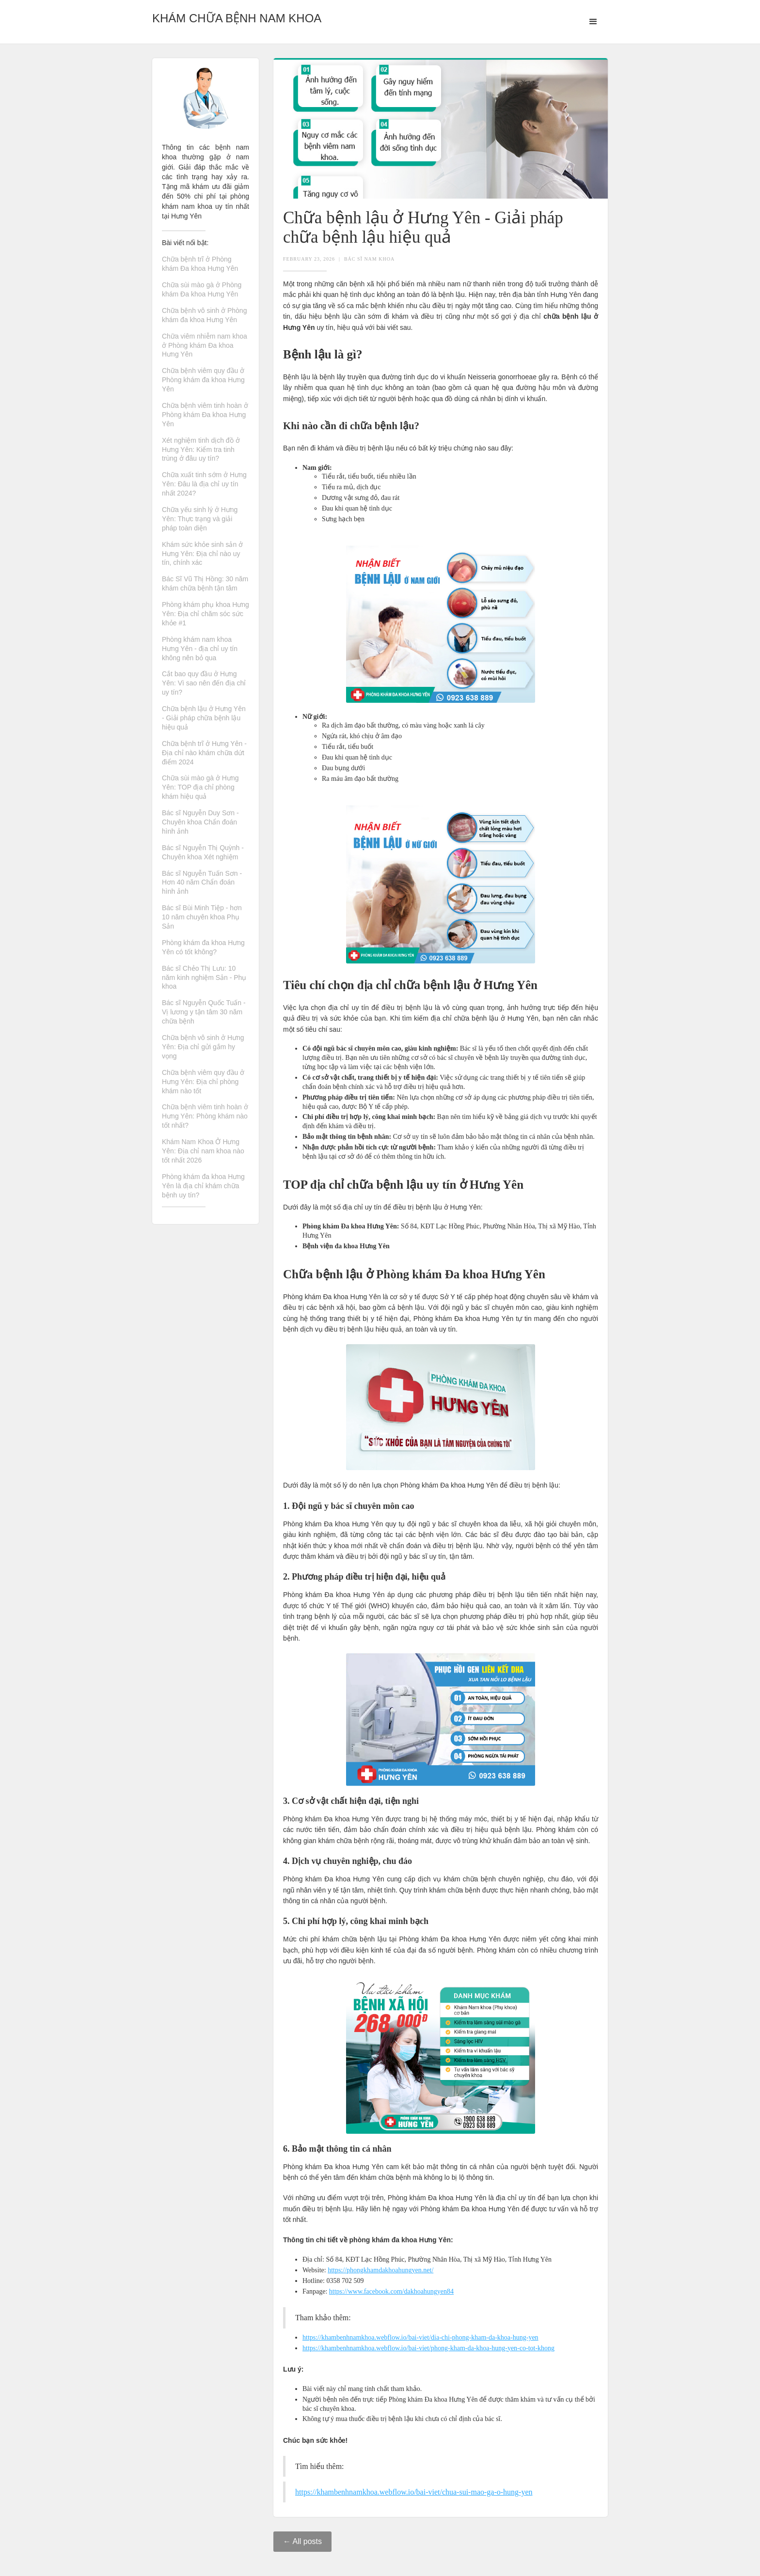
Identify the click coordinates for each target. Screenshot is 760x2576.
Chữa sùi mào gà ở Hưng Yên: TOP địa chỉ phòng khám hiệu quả (200, 787)
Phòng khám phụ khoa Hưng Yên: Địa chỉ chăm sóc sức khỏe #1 (205, 614)
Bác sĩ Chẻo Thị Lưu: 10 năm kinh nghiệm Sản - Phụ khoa (204, 977)
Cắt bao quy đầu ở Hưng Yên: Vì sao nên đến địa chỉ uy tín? (204, 683)
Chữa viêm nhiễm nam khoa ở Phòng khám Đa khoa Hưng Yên (204, 345)
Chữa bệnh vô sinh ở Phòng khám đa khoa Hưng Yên (204, 315)
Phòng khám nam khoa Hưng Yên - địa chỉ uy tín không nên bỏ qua (200, 649)
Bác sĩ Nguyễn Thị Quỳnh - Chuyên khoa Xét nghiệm (203, 852)
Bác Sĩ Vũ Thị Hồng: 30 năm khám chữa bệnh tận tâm (205, 583)
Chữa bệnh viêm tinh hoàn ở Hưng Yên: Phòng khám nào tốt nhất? (205, 1116)
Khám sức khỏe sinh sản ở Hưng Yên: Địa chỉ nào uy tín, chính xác (202, 554)
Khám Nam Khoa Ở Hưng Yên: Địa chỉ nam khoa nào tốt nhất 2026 (203, 1151)
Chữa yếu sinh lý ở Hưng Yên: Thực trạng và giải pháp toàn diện (200, 519)
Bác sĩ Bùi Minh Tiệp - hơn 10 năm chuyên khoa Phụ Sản (202, 917)
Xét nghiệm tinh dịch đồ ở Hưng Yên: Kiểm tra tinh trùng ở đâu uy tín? (201, 449)
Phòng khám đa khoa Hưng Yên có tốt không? (203, 947)
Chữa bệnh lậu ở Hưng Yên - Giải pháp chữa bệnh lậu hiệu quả (204, 718)
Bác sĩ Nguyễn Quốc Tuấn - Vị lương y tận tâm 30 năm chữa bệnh (204, 1012)
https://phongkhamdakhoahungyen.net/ (380, 2270)
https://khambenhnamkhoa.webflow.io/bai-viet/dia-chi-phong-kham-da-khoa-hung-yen (420, 2337)
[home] (236, 15)
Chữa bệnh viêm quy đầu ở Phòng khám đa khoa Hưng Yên (203, 380)
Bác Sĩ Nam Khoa (369, 259)
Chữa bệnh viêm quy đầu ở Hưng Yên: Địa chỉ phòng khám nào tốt (203, 1082)
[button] (593, 21)
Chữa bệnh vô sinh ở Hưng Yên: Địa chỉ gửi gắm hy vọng (203, 1047)
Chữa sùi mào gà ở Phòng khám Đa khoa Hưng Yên (201, 289)
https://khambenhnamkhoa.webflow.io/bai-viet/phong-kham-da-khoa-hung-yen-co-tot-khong (428, 2348)
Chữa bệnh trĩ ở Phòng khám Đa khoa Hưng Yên (200, 263)
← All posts (302, 2541)
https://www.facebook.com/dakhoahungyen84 (391, 2291)
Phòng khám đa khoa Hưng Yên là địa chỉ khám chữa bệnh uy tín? (203, 1186)
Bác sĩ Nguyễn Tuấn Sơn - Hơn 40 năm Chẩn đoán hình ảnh (202, 882)
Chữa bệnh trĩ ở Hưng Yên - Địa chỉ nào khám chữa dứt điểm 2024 (204, 753)
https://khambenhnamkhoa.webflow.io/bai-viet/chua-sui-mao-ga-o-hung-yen (414, 2492)
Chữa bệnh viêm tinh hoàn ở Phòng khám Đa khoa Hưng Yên (205, 415)
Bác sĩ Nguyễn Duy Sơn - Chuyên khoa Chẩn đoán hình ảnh (200, 822)
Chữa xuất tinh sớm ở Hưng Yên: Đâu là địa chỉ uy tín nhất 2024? (204, 484)
